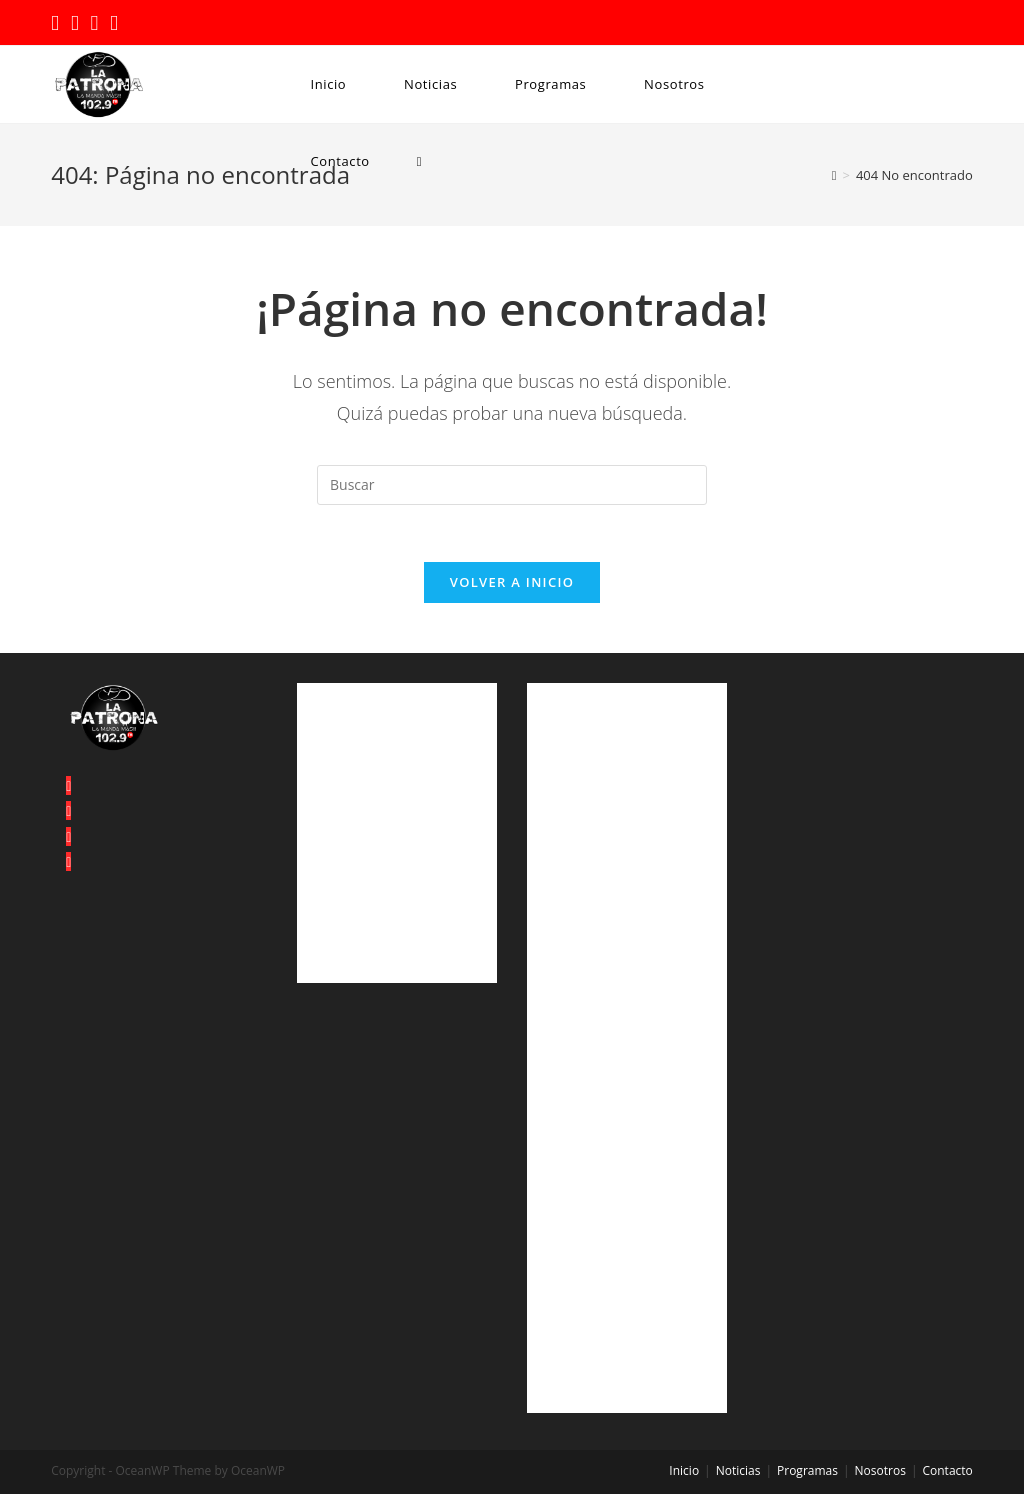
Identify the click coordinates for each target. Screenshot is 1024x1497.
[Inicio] (834, 175)
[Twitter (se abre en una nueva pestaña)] (58, 24)
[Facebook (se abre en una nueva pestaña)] (75, 24)
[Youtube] (68, 864)
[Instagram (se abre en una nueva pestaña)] (95, 24)
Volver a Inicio (512, 585)
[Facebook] (68, 814)
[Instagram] (68, 839)
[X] (68, 788)
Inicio (684, 1473)
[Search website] (419, 161)
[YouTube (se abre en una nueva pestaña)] (114, 24)
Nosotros (880, 1473)
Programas (807, 1473)
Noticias (738, 1473)
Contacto (947, 1473)
